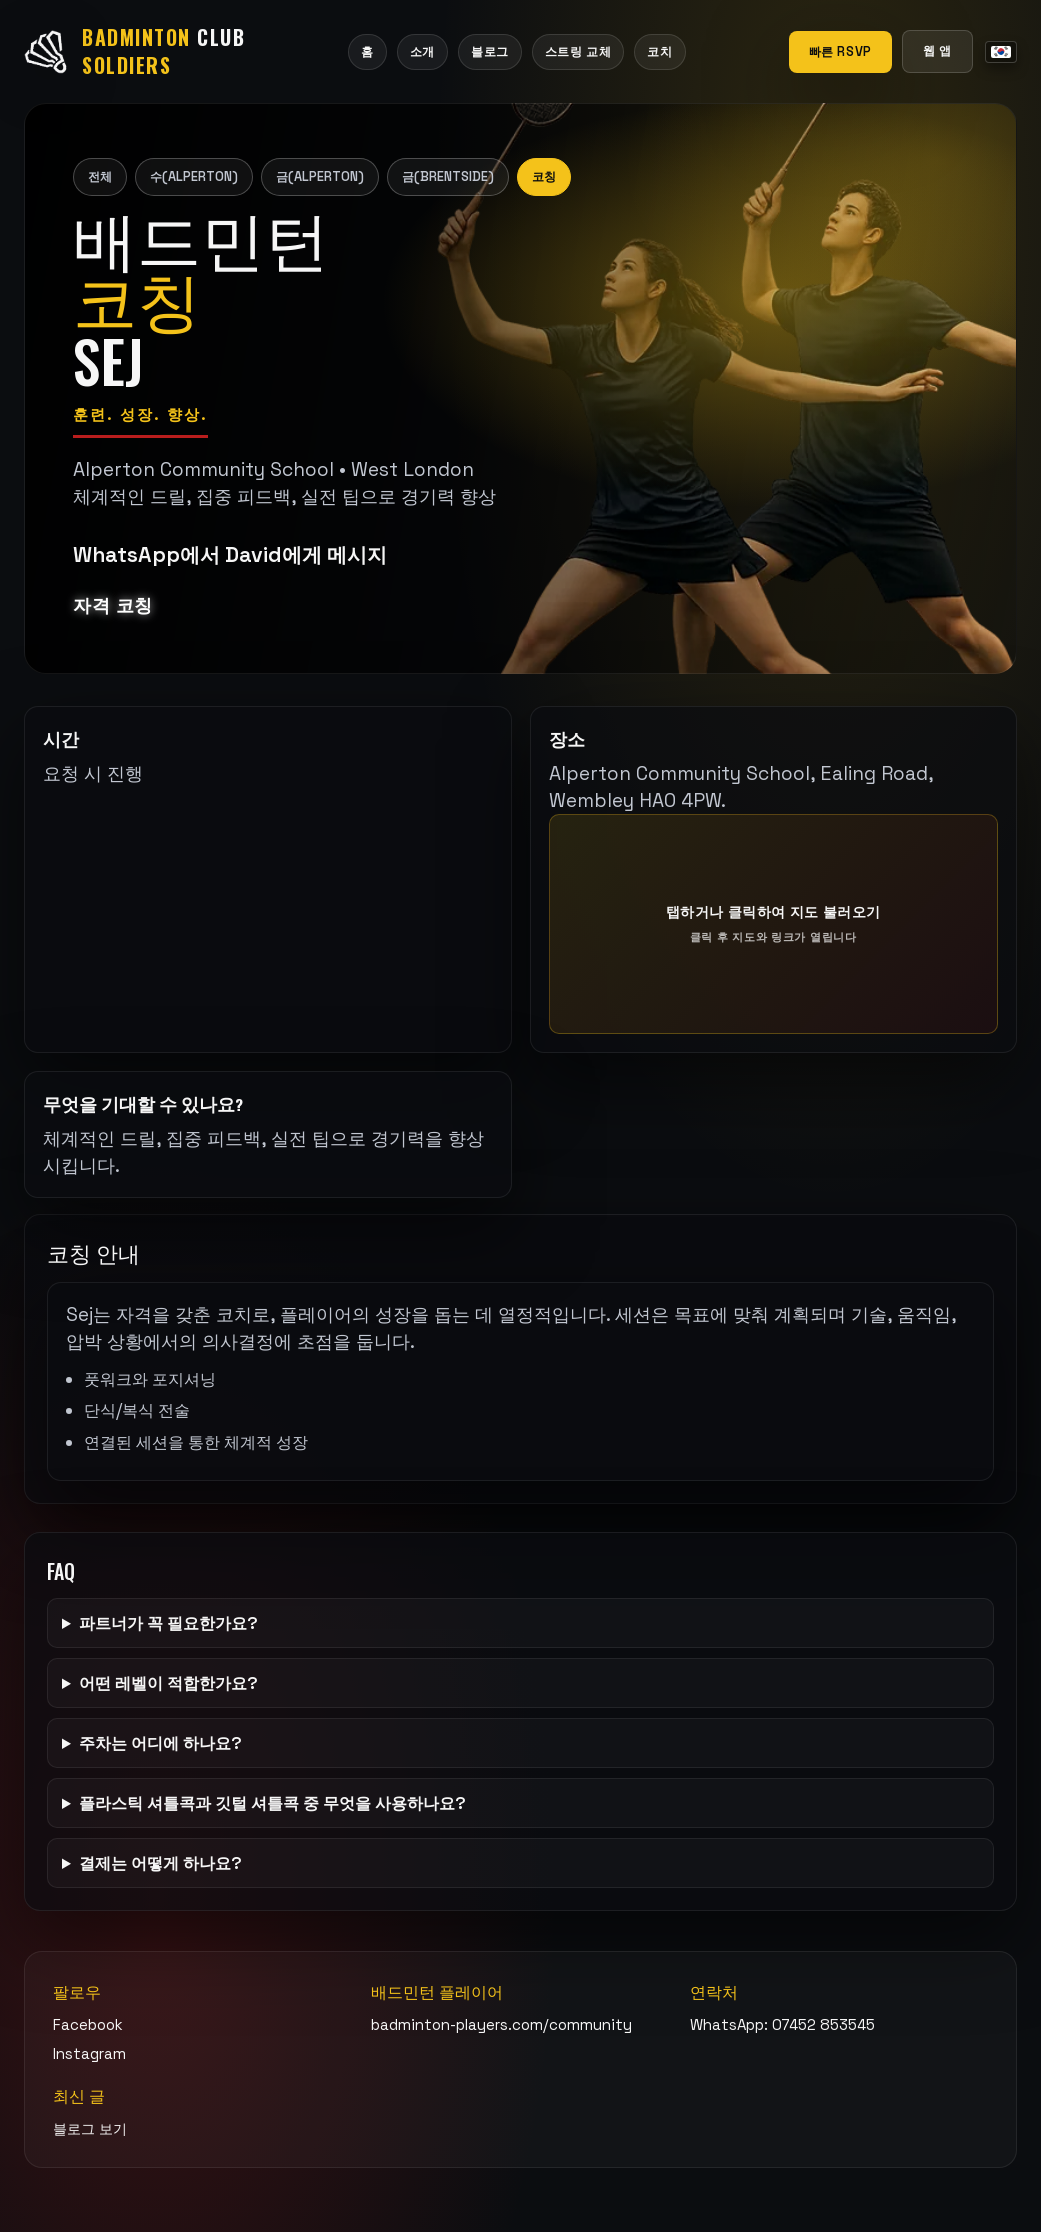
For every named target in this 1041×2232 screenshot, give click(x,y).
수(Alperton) (194, 176)
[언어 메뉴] (1001, 52)
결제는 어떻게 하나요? (160, 1863)
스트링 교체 (578, 51)
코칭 (544, 176)
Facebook (88, 2024)
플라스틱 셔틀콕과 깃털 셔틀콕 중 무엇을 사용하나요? (272, 1803)
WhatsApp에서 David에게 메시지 (230, 554)
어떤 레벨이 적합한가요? (168, 1683)
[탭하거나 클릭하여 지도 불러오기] (774, 924)
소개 (422, 51)
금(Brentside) (448, 176)
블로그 (490, 51)
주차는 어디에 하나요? (160, 1743)
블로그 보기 (90, 2128)
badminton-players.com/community (501, 2024)
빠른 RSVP (840, 51)
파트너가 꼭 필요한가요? (168, 1623)
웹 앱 (937, 51)
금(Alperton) (320, 176)
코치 (659, 51)
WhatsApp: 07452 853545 (782, 2024)
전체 (100, 176)
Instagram (89, 2053)
